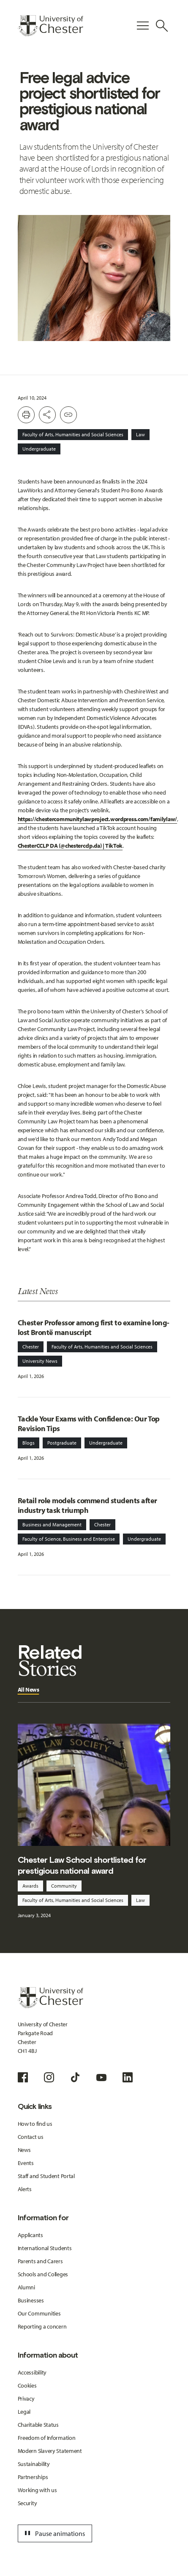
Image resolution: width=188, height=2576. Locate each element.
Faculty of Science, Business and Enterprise (68, 1539)
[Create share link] (68, 414)
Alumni (26, 2287)
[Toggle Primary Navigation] (142, 25)
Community (64, 1886)
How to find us (35, 2123)
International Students (45, 2248)
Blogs (28, 1443)
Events (26, 2163)
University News (39, 1361)
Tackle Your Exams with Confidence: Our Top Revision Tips (89, 1423)
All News (28, 1689)
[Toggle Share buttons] (47, 414)
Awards (30, 1886)
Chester (30, 1346)
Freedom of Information (47, 2438)
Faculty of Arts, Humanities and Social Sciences (72, 434)
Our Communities (39, 2313)
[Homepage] (50, 25)
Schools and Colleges (43, 2274)
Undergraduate (39, 449)
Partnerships (33, 2477)
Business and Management (52, 1524)
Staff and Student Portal (46, 2176)
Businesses (31, 2300)
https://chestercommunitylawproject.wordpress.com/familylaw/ (97, 819)
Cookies (27, 2385)
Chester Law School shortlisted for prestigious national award (82, 1865)
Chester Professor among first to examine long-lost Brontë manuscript (93, 1327)
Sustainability (34, 2464)
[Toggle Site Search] (161, 25)
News (24, 2150)
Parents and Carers (40, 2261)
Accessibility (32, 2372)
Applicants (30, 2235)
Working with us (37, 2490)
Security (27, 2503)
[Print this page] (26, 414)
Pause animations (53, 2533)
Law (140, 434)
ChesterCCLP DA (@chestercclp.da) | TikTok (70, 845)
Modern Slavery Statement (50, 2451)
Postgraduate (61, 1443)
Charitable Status (38, 2424)
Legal (24, 2411)
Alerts (25, 2189)
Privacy (26, 2398)
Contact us (31, 2137)
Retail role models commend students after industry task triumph (87, 1505)
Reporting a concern (42, 2326)
